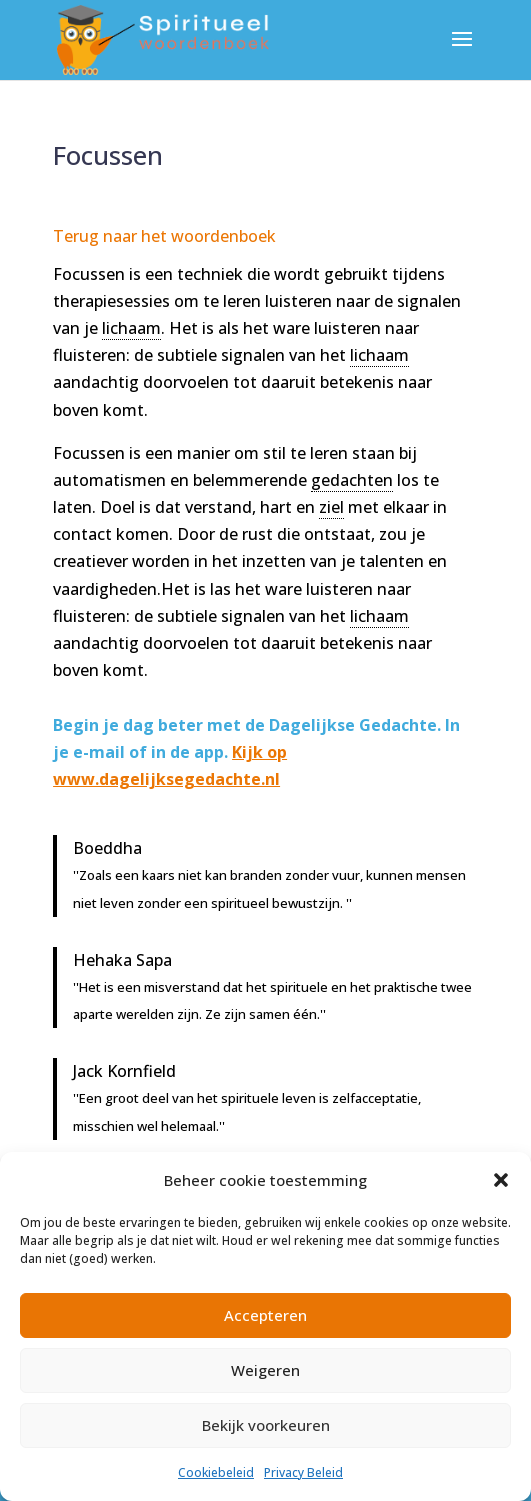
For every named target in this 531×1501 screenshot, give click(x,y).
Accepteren (265, 1315)
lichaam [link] (131, 328)
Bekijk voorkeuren (266, 1425)
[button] (501, 1180)
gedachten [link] (352, 480)
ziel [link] (331, 507)
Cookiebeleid (216, 1472)
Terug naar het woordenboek (164, 236)
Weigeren (265, 1370)
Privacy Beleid (303, 1472)
